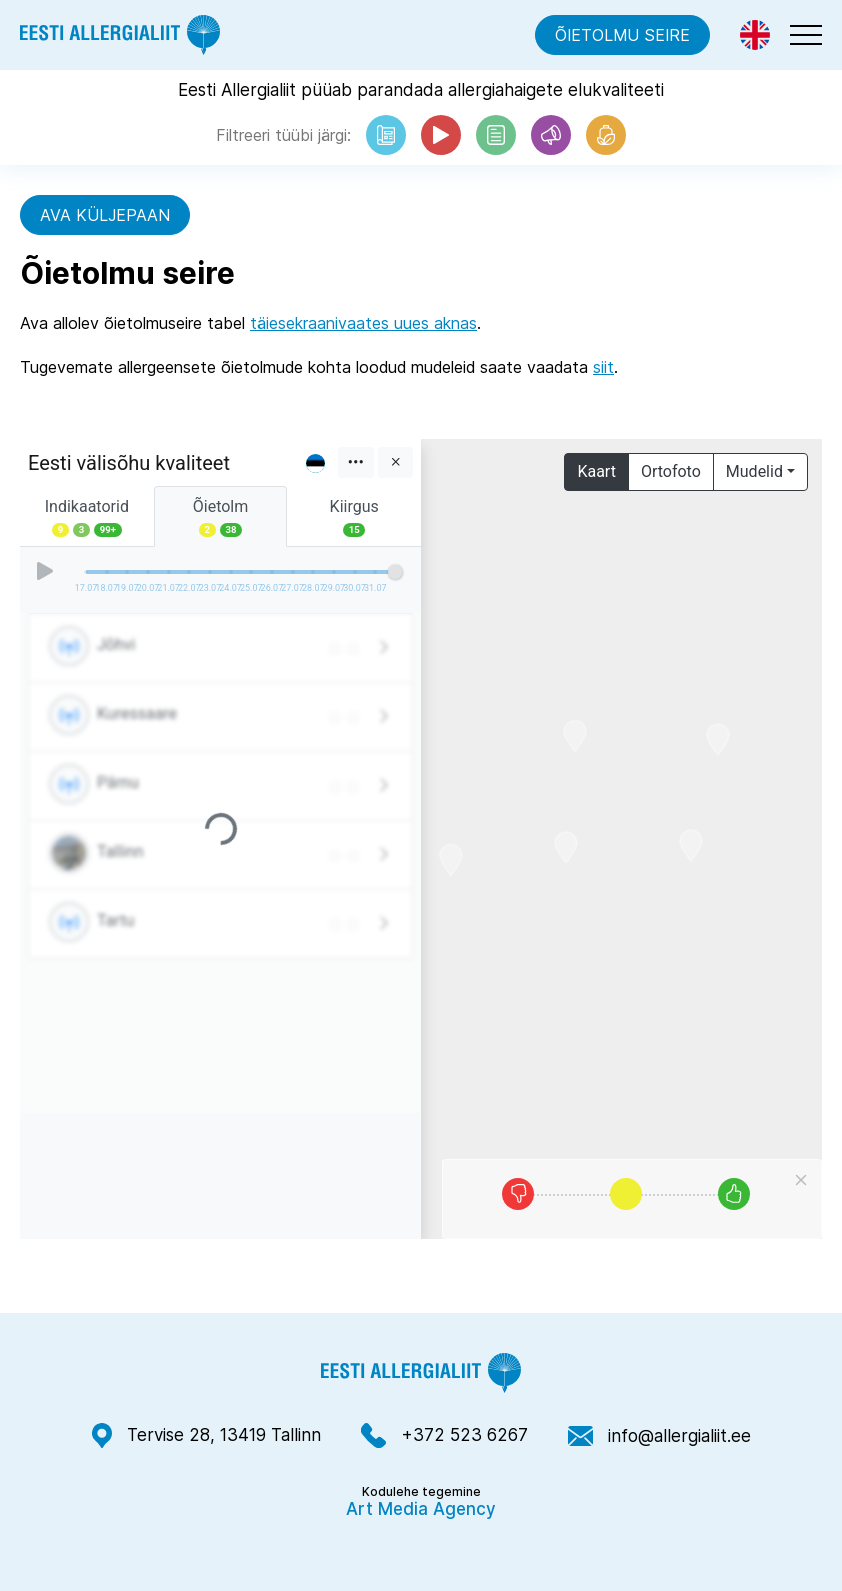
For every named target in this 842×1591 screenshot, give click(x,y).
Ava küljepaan (105, 215)
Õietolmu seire (622, 35)
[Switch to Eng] (755, 35)
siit (603, 367)
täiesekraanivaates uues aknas (363, 323)
